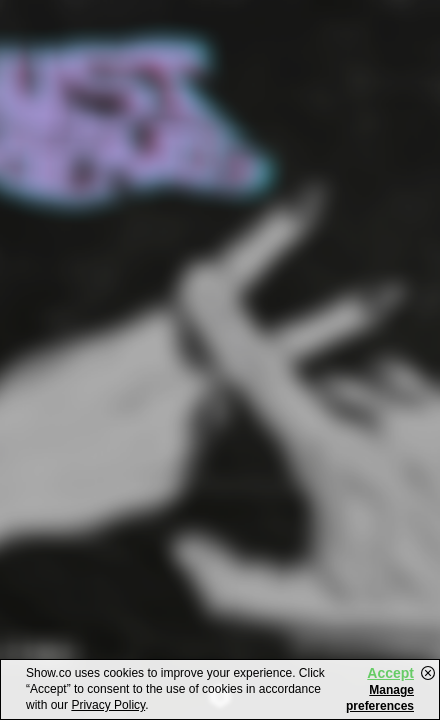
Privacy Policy (108, 705)
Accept (390, 673)
